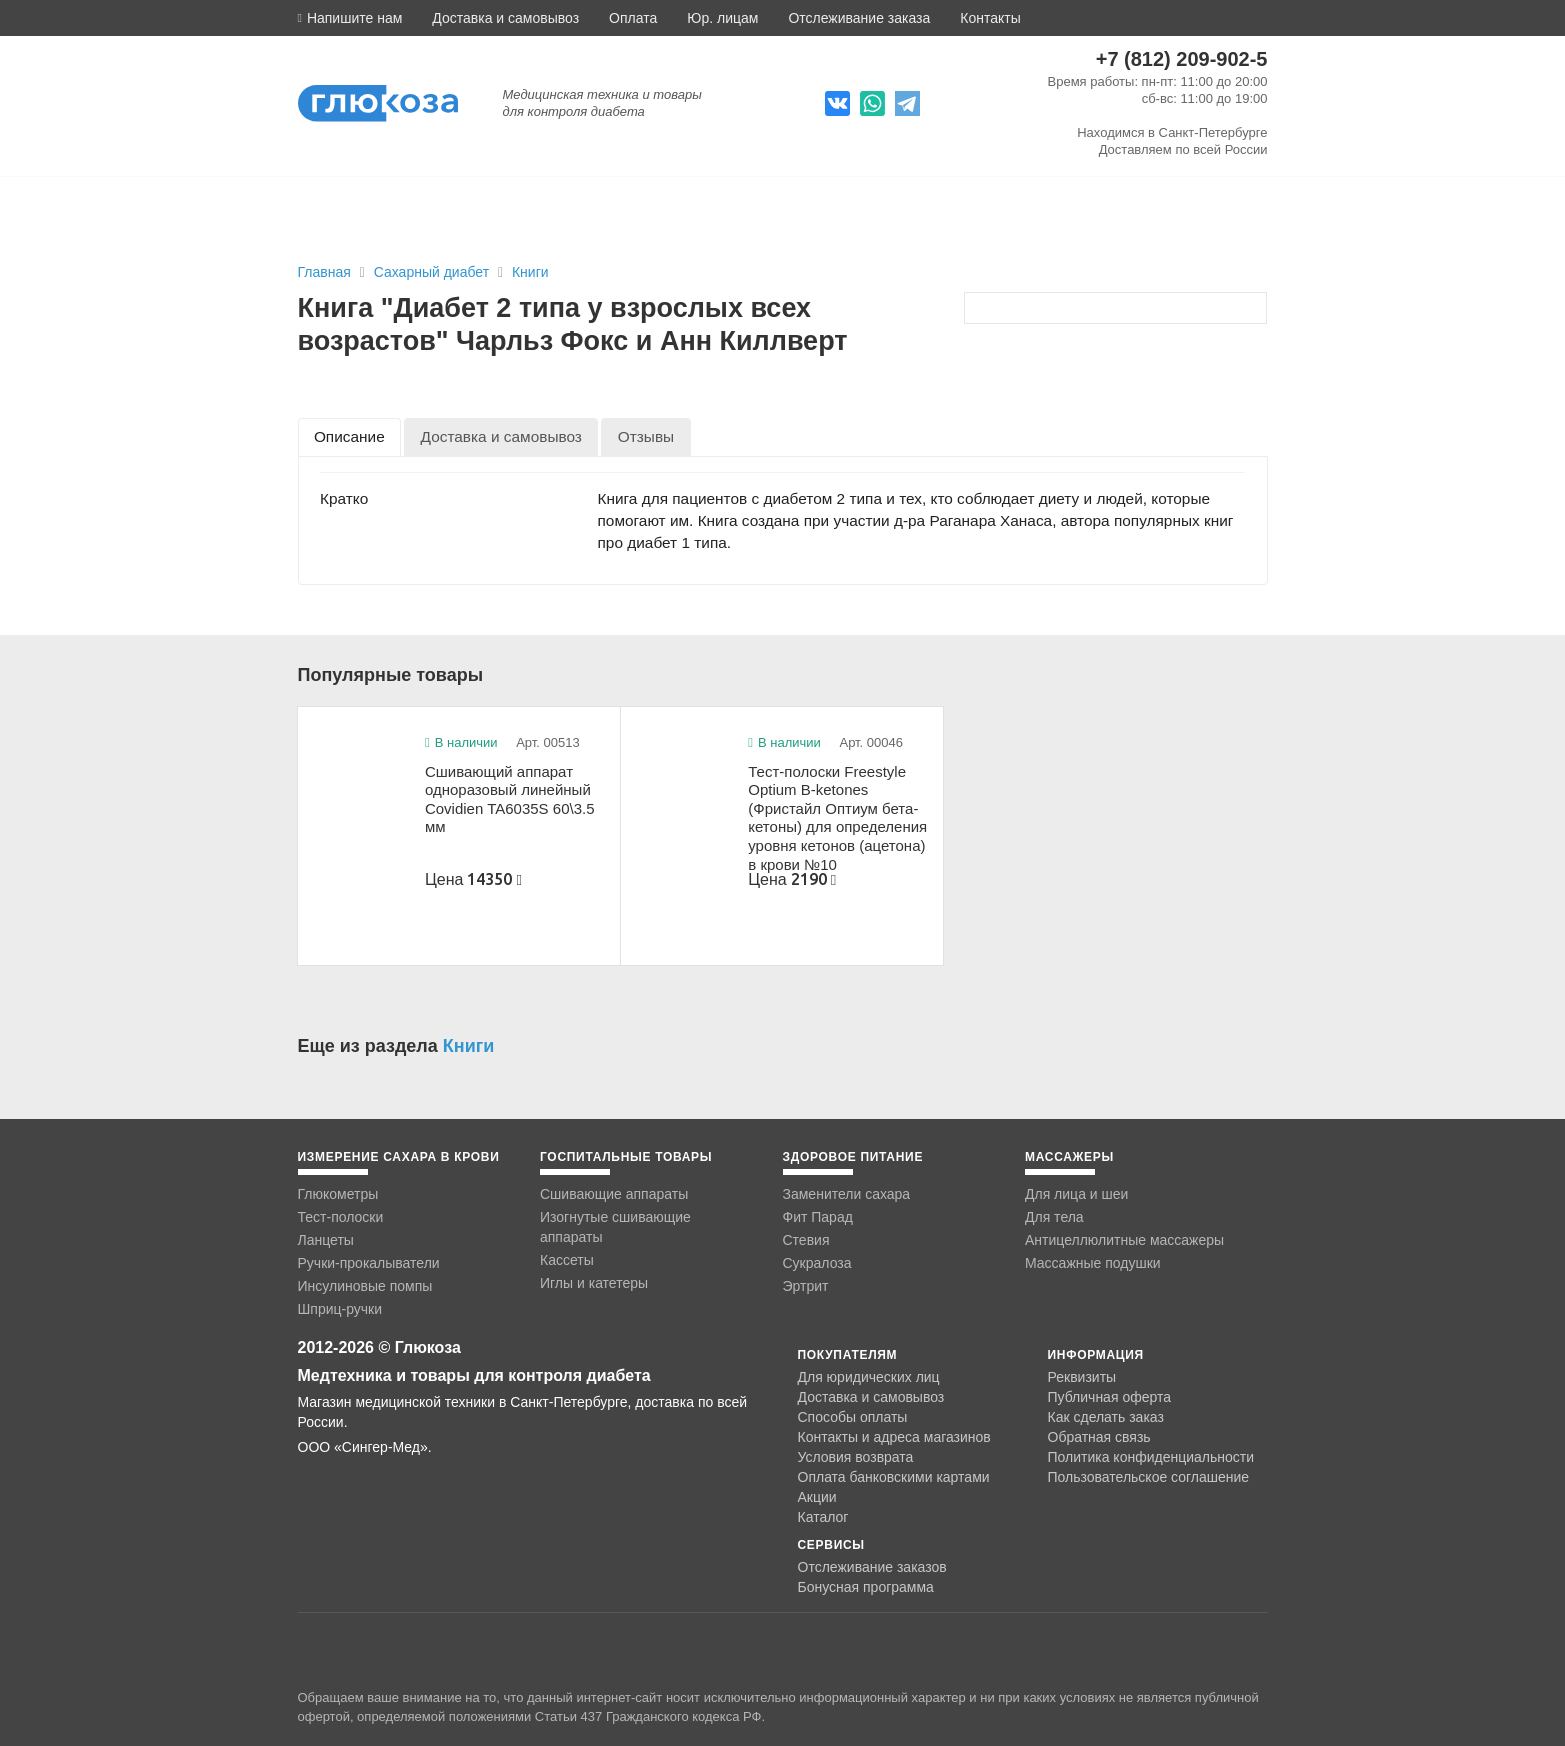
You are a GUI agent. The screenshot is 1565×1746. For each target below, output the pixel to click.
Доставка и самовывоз (505, 18)
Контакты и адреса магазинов (894, 1437)
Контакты (990, 18)
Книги (530, 272)
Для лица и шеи (1076, 1194)
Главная (324, 272)
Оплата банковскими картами (894, 1477)
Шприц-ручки (340, 1309)
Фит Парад (818, 1217)
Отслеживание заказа (859, 18)
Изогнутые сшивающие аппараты (615, 1227)
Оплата (633, 18)
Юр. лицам (722, 18)
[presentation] (350, 436)
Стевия (806, 1240)
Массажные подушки (1093, 1263)
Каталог (823, 1517)
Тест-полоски (341, 1217)
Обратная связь (1099, 1437)
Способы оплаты (853, 1417)
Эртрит (806, 1286)
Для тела (1054, 1217)
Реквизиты (1082, 1377)
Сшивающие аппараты (614, 1194)
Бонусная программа (866, 1587)
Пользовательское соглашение (1149, 1477)
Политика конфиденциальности (1151, 1457)
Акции (817, 1497)
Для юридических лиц (869, 1377)
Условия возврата (856, 1457)
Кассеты (567, 1260)
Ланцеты (326, 1240)
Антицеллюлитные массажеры (1124, 1240)
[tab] (350, 436)
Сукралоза (817, 1263)
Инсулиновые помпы (365, 1286)
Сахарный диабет (433, 272)
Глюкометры (338, 1194)
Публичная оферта (1110, 1397)
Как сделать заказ (1106, 1417)
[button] (350, 18)
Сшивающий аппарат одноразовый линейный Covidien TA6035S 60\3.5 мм (510, 799)
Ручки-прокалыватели (369, 1263)
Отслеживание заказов (872, 1567)
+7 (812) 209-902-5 (1182, 59)
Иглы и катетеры (594, 1283)
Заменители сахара (847, 1194)
